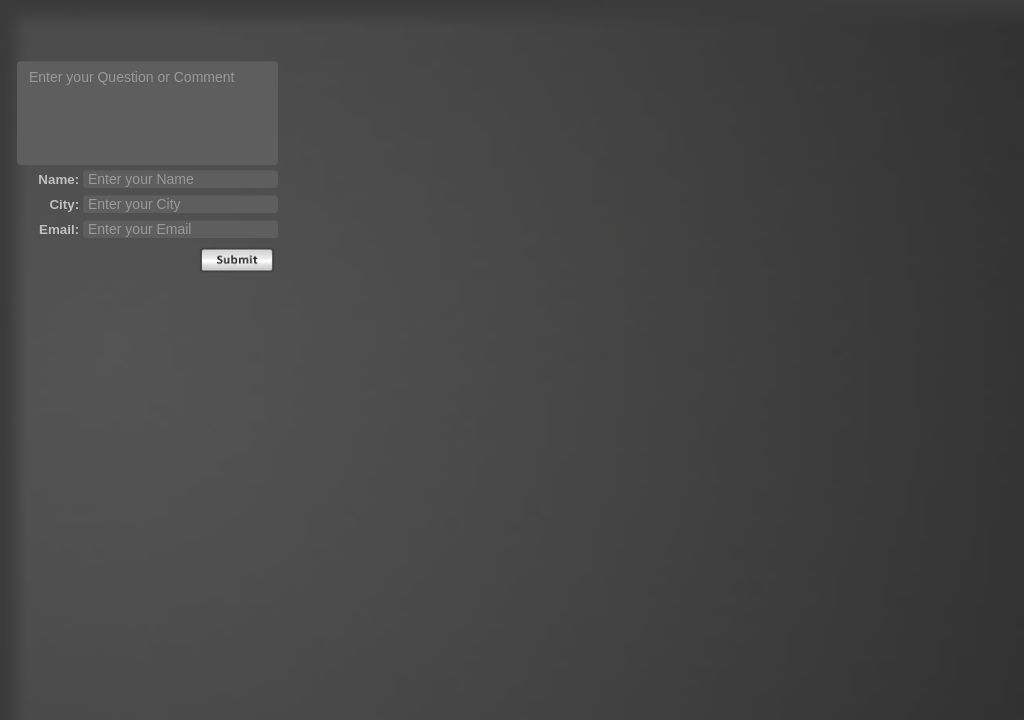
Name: (58, 179)
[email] (180, 229)
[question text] (147, 113)
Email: (59, 229)
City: (64, 204)
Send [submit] (237, 260)
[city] (180, 204)
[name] (180, 179)
